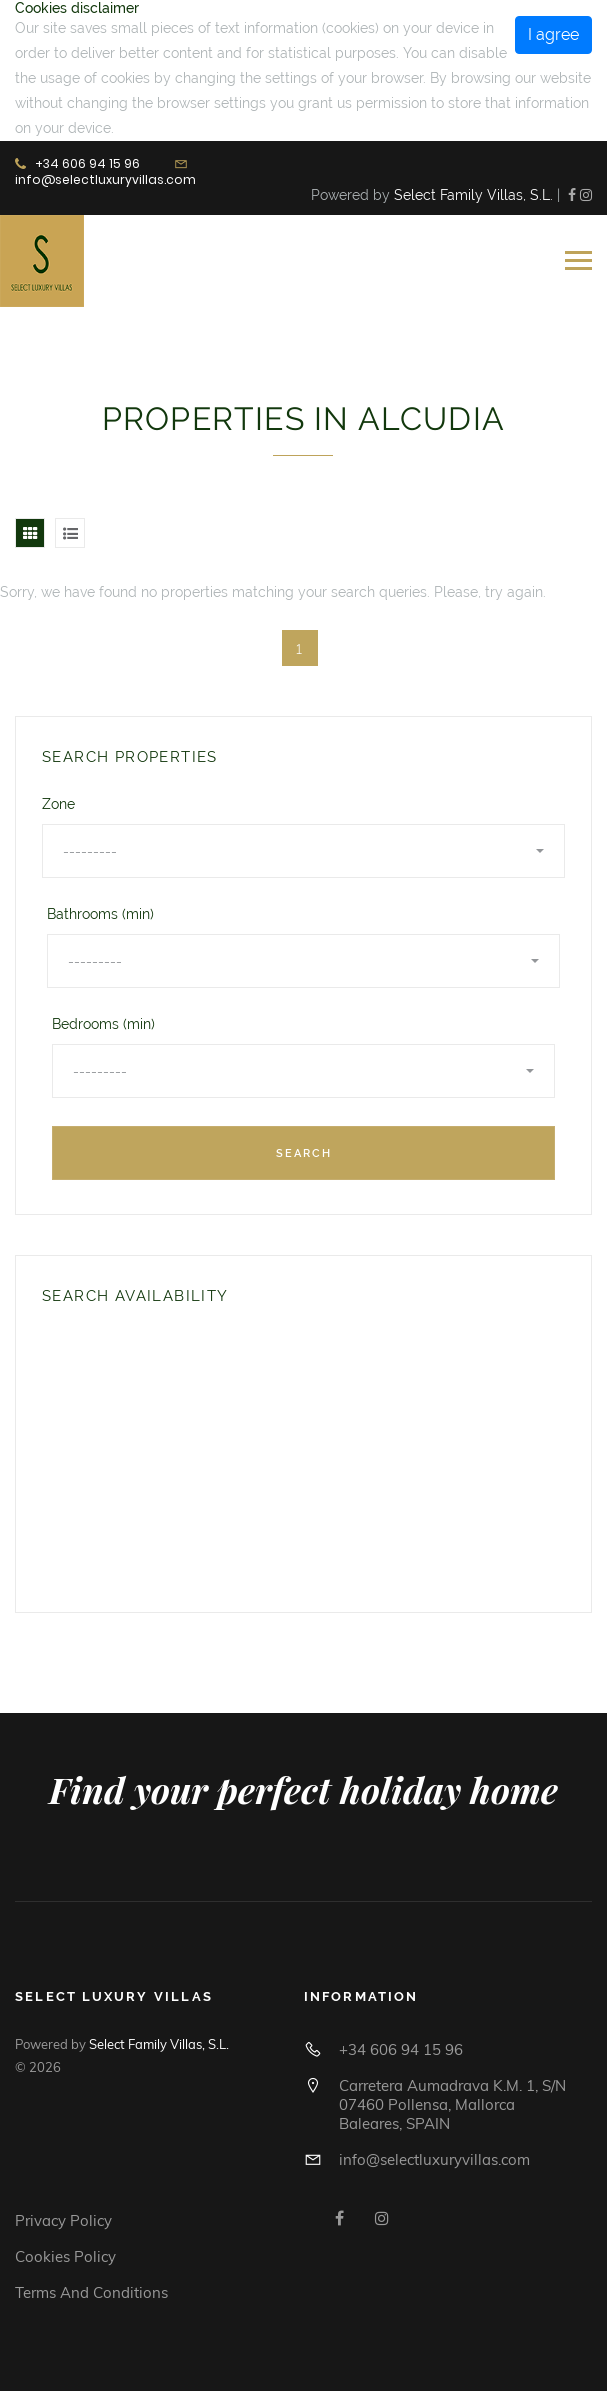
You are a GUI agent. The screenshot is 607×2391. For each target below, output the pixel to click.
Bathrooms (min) (100, 914)
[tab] (30, 533)
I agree (553, 34)
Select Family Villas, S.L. (473, 195)
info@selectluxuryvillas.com (105, 179)
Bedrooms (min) (103, 1024)
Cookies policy (65, 2256)
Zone (58, 804)
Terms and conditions (91, 2292)
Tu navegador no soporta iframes (182, 1455)
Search (304, 1153)
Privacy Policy (63, 2220)
